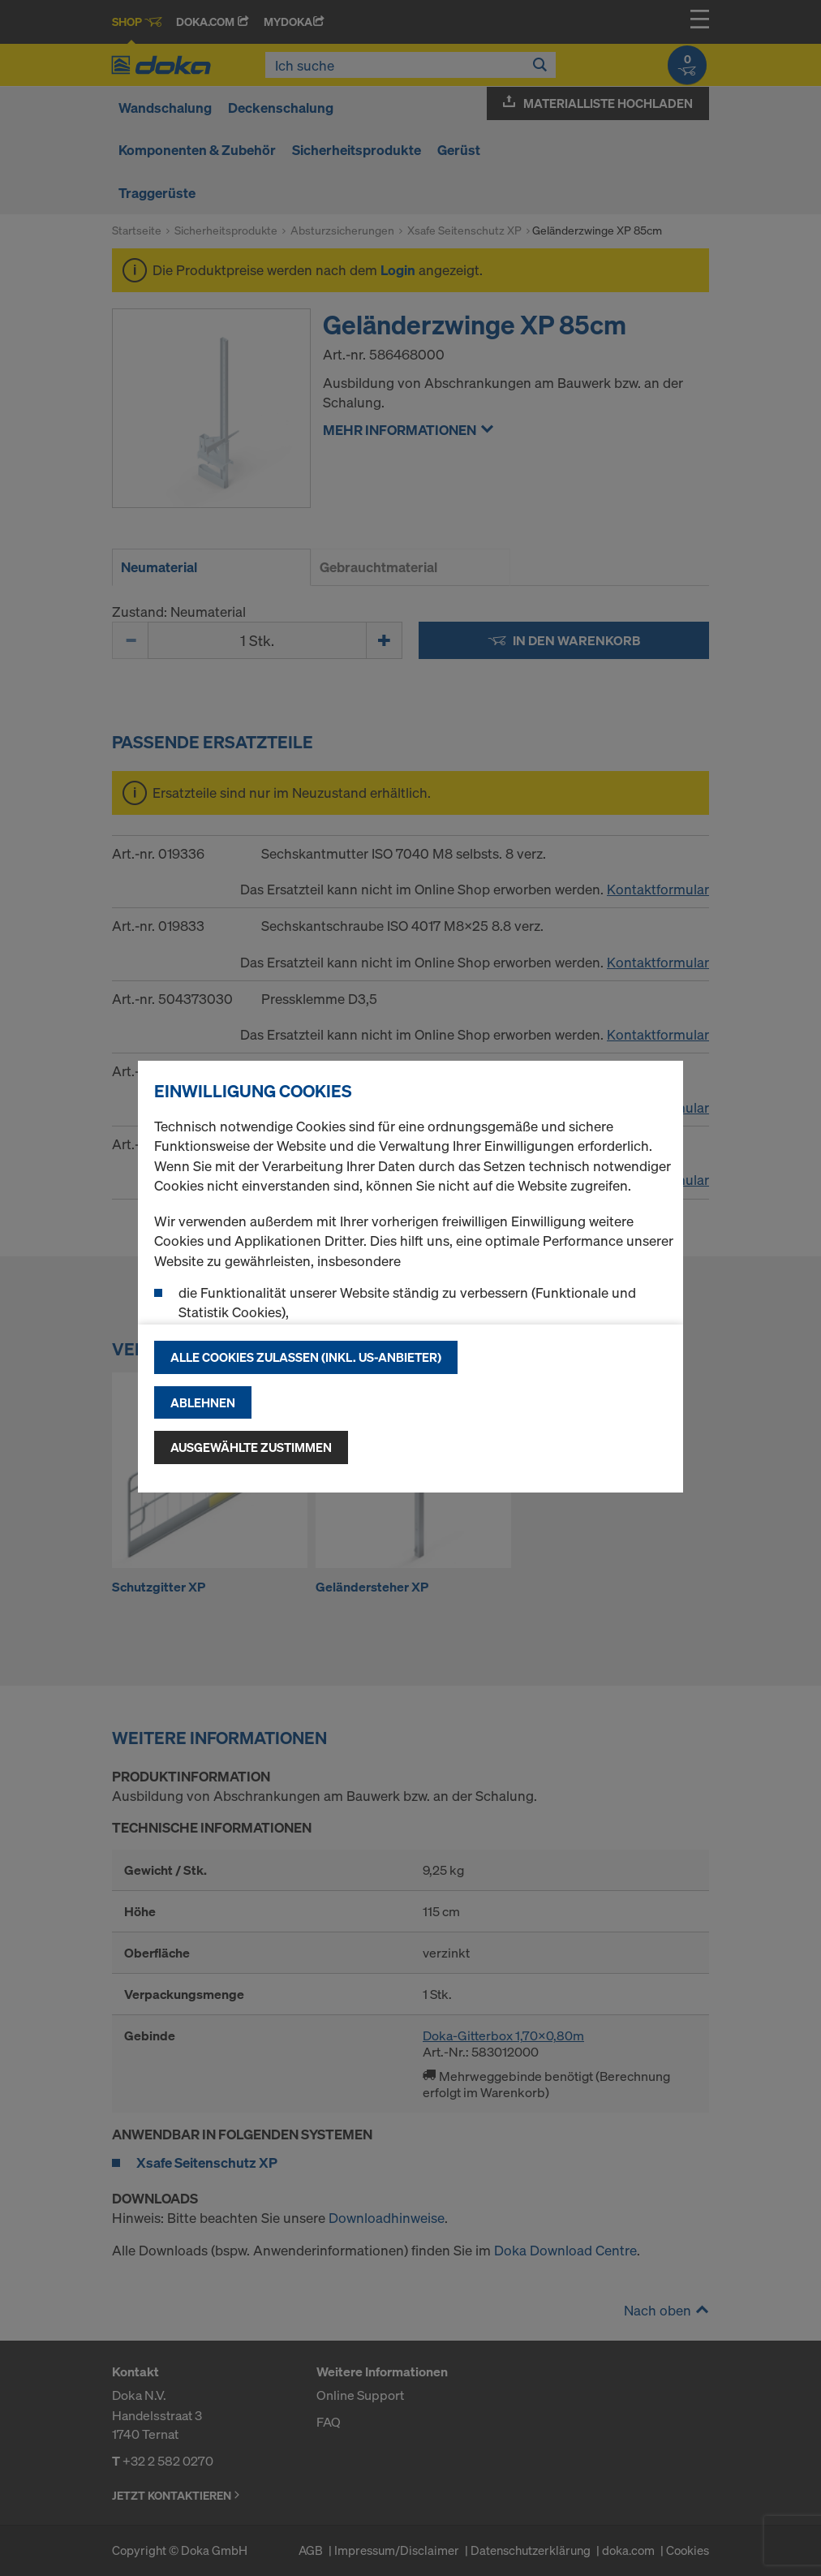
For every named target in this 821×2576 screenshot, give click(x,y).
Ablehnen (202, 1402)
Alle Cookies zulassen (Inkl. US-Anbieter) (305, 1357)
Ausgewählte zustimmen (251, 1447)
